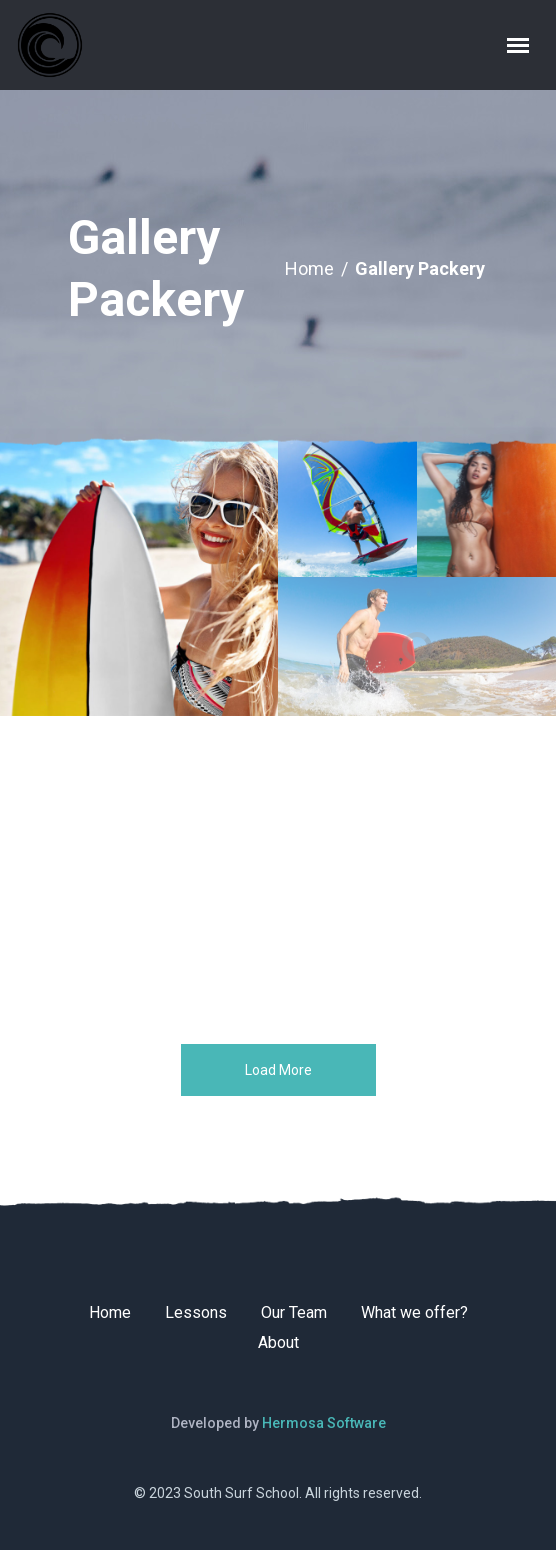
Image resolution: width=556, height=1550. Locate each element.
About (278, 1342)
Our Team (294, 1312)
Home (309, 268)
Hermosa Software (324, 1423)
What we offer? (414, 1312)
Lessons (196, 1312)
